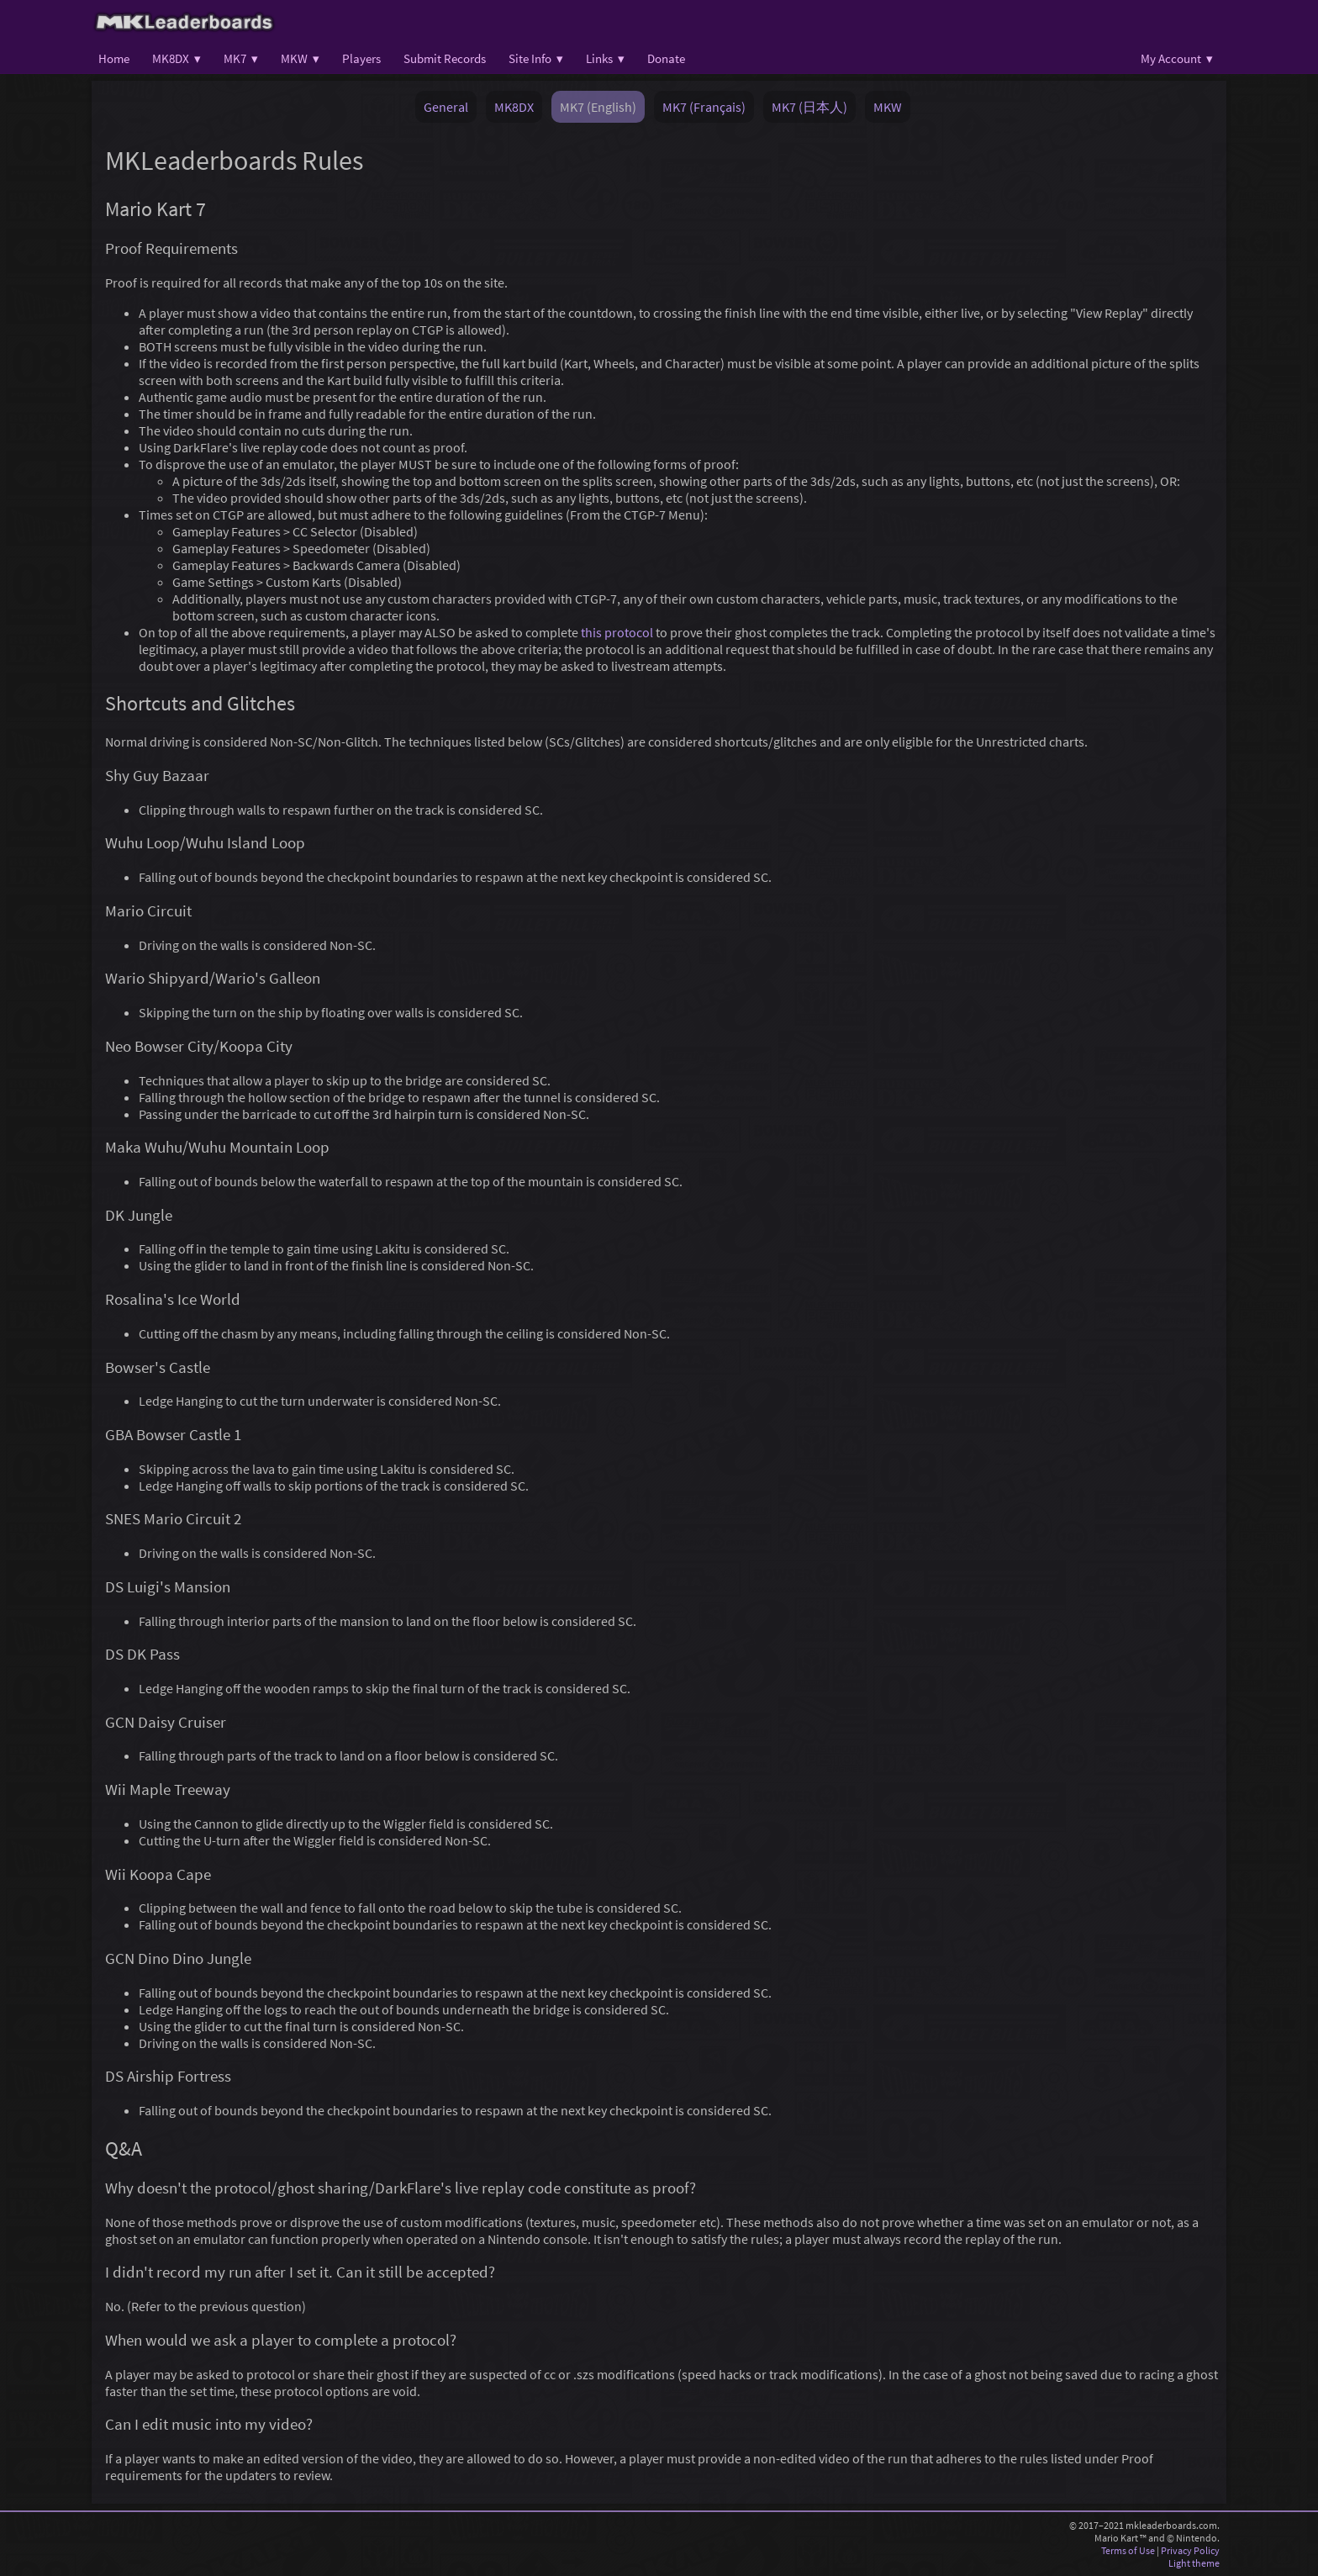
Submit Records (444, 58)
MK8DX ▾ (176, 58)
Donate (666, 58)
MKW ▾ (300, 58)
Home (113, 58)
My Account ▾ (1177, 58)
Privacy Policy (1190, 2550)
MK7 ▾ (241, 58)
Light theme (1194, 2563)
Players (361, 58)
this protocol (617, 632)
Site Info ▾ (536, 58)
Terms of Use (1128, 2550)
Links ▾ (605, 58)
